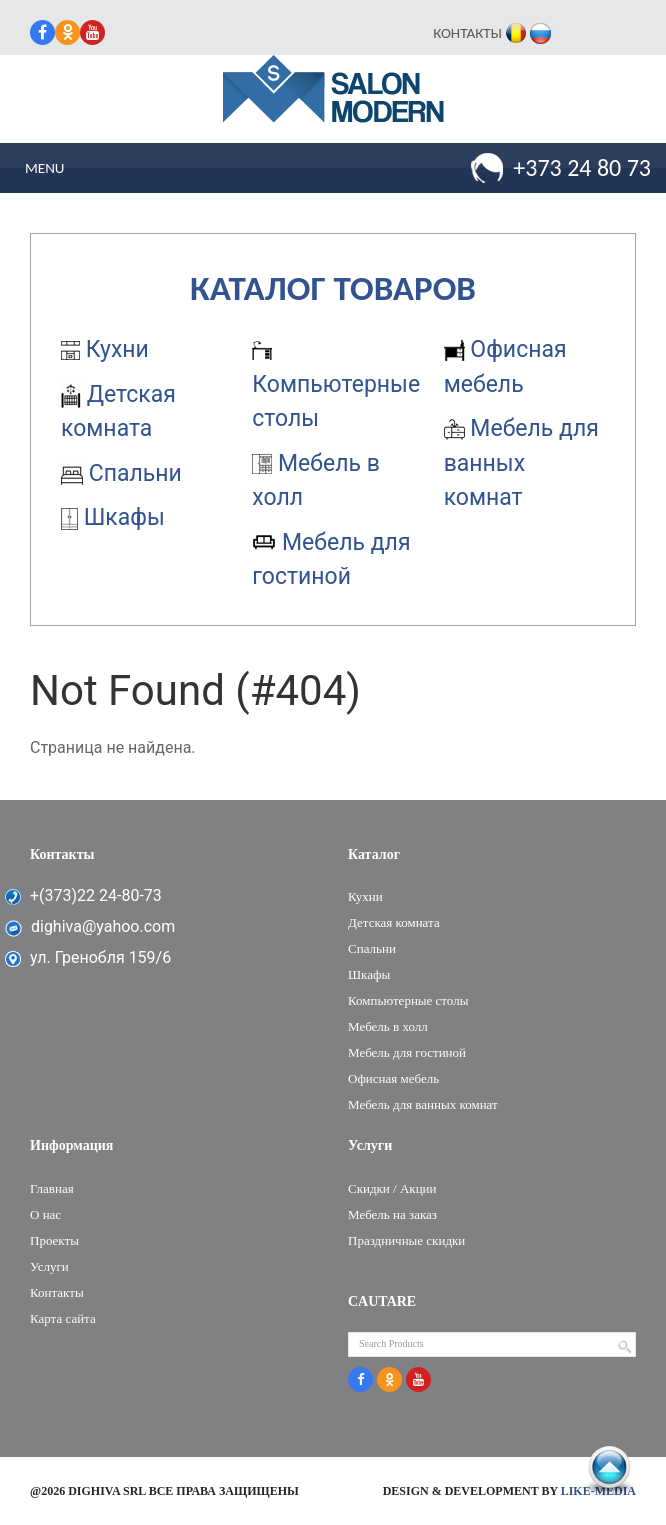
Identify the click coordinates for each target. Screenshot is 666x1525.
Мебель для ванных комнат (521, 463)
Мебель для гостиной (407, 1052)
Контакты (467, 33)
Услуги (49, 1266)
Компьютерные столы (336, 386)
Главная (52, 1188)
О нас (45, 1214)
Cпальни (121, 473)
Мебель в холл (388, 1026)
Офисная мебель (393, 1078)
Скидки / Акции (392, 1188)
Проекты (54, 1240)
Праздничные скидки (406, 1240)
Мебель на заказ (392, 1214)
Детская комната (394, 922)
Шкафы (113, 517)
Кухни (105, 349)
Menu (44, 168)
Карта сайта (63, 1318)
